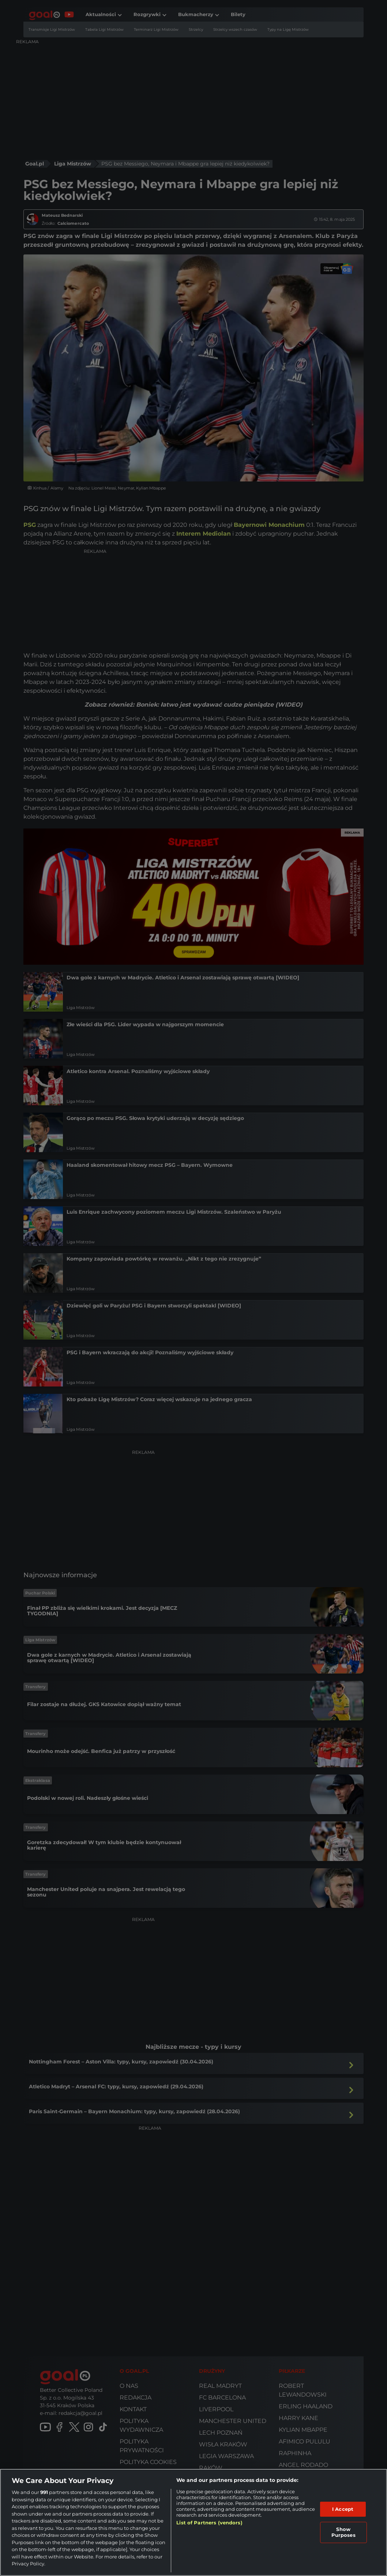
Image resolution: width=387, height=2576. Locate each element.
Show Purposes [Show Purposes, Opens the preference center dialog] (343, 2532)
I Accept (342, 2509)
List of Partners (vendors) (209, 2522)
